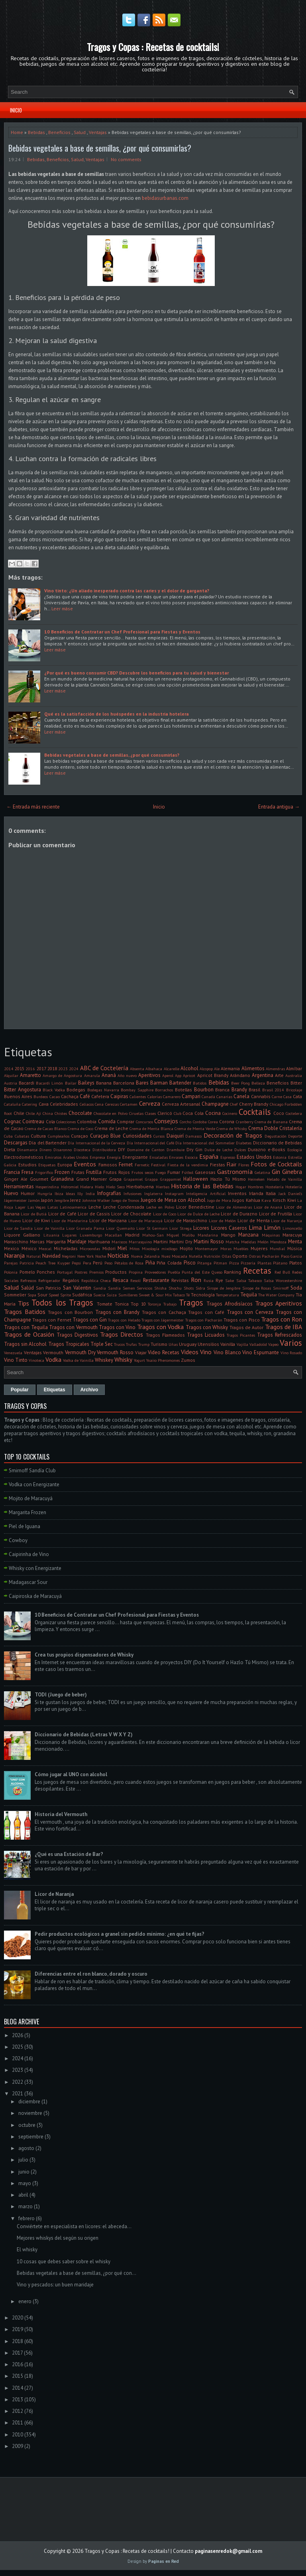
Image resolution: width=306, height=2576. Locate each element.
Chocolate (80, 1113)
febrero (26, 2218)
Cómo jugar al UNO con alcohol (71, 1774)
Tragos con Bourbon (70, 1312)
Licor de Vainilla (49, 1228)
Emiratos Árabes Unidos (66, 1157)
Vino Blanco (227, 1352)
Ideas (70, 1193)
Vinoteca (36, 1360)
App (178, 1075)
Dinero (45, 1149)
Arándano (240, 1075)
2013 (17, 2399)
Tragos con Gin (90, 1319)
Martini (160, 1242)
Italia (271, 1193)
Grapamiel (133, 1179)
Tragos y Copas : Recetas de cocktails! (153, 46)
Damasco (193, 1136)
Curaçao (79, 1136)
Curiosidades (137, 1135)
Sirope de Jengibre (223, 1288)
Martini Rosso (209, 1241)
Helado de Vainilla (284, 1179)
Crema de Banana (271, 1121)
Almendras (275, 1068)
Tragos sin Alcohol (25, 1344)
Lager (20, 1207)
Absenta (137, 1068)
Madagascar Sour (28, 1582)
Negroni (69, 1256)
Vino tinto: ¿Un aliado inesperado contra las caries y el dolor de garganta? (126, 591)
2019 (17, 2329)
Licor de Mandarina (69, 1220)
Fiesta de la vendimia (187, 1165)
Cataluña (12, 1104)
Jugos (238, 1200)
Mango (228, 1235)
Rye (219, 1280)
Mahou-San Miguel (160, 1235)
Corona (226, 1121)
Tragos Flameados (165, 1335)
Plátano (280, 1263)
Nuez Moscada (174, 1256)
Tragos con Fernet (51, 1320)
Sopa (31, 1295)
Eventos (85, 1164)
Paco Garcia (291, 1256)
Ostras (255, 1256)
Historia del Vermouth (61, 1814)
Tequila (248, 1294)
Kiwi (291, 1200)
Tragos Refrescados (279, 1334)
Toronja (154, 1304)
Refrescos (28, 1280)
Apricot (189, 1075)
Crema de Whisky (231, 1128)
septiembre (30, 2136)
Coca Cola (193, 1113)
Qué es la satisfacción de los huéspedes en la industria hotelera (116, 714)
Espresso (227, 1157)
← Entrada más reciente (33, 806)
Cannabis (261, 1096)
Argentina (262, 1075)
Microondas (90, 1248)
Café (85, 1096)
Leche (94, 1207)
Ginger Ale (15, 1179)
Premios (96, 1272)
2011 (17, 2422)
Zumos (188, 1360)
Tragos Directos (121, 1334)
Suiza (111, 1295)
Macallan (113, 1235)
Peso (108, 1263)
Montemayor (206, 1248)
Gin (276, 1172)
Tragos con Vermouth (73, 1327)
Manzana (248, 1234)
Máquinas (271, 1235)
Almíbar (294, 1068)
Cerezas (112, 1104)
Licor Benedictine (195, 1207)
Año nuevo (127, 1075)
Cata (297, 1096)
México (29, 1248)
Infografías (109, 1193)
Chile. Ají (33, 1113)
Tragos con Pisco (241, 1320)
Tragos (191, 1302)
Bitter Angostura (22, 1089)
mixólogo (169, 1248)
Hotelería (293, 1186)
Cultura (38, 1136)
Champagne (215, 1104)
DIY (121, 1149)
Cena (99, 1104)
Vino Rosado (291, 1352)
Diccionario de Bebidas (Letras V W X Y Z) (84, 1734)
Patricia (27, 1263)
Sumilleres (127, 1295)
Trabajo (170, 1304)
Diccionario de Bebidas (277, 1143)
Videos (189, 1352)
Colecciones (66, 1121)
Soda (296, 1287)
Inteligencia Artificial (205, 1193)
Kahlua (253, 1200)
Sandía (114, 1288)
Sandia (99, 1288)
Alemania (230, 1068)
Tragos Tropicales (68, 1344)
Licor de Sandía (18, 1228)
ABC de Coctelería (104, 1068)
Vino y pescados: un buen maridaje (55, 2284)
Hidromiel (69, 1186)
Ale (217, 1068)
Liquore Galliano (22, 1235)
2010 (17, 2434)
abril (23, 2194)
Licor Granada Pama (85, 1228)
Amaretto (30, 1075)
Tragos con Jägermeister (162, 1320)
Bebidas (36, 132)
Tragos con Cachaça (164, 1312)
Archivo (89, 1390)
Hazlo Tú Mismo (228, 1179)
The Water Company (276, 1295)
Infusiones (132, 1193)
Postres (81, 1272)
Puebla (174, 1272)
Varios (291, 1342)
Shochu (175, 1288)
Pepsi (76, 1263)
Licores (201, 1228)
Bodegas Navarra (103, 1090)
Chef (233, 1104)
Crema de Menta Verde (195, 1128)
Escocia (191, 1157)
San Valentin (77, 1287)
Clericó (164, 1113)
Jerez (75, 1200)
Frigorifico (44, 1172)
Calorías (154, 1096)
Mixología (150, 1248)
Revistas (180, 1280)
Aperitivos (149, 1075)
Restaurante (156, 1280)
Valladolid (258, 1344)
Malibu (188, 1235)
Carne (277, 1096)
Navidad (51, 1255)
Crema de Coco (80, 1128)
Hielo (99, 1186)
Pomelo (27, 1272)
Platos (295, 1263)
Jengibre (62, 1200)
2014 (9, 1068)
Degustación (275, 1136)
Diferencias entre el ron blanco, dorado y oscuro (91, 1973)
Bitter (296, 1083)
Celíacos (87, 1104)
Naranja (14, 1255)
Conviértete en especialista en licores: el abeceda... (74, 2226)
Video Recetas (163, 1352)
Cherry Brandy (253, 1104)
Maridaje (76, 1241)
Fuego (160, 1172)
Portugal (65, 1272)
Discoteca (82, 1149)
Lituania (51, 1235)
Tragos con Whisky (207, 1327)
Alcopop (206, 1068)
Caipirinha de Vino (29, 1554)
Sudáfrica (82, 1295)
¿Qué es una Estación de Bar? (69, 1854)
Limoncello (292, 1228)
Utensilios (208, 1344)
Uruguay (187, 1344)
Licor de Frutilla (275, 1214)
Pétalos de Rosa (128, 1263)
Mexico (11, 1248)
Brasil (254, 1090)
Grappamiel (170, 1179)
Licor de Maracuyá (145, 1220)
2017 (41, 1068)
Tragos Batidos (24, 1312)
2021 (17, 2093)
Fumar (173, 1172)
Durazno (257, 1149)
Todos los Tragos (62, 1302)
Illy (80, 1193)
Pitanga (204, 1263)
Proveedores (155, 1272)
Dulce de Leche (218, 1149)
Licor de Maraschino (186, 1220)
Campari (191, 1096)
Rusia (209, 1280)
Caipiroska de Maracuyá (35, 1596)
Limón (272, 1227)
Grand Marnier (91, 1179)
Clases (150, 1113)
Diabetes (243, 1143)
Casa (287, 1096)
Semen (129, 1288)
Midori (109, 1248)
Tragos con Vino (117, 1327)
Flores (243, 1165)
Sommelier (15, 1295)
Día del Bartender (48, 1143)
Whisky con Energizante (35, 1568)
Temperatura (227, 1295)
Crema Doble (263, 1128)
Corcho (185, 1121)
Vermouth (53, 1352)
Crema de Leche (111, 1128)
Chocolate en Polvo (111, 1113)
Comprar (125, 1121)
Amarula (92, 1075)
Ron (196, 1280)
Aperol (167, 1075)
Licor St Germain (152, 1228)
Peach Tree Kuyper (52, 1263)
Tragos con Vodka (160, 1327)
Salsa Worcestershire (283, 1280)
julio (23, 2159)
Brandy (239, 1089)
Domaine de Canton (145, 1149)
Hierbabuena (140, 1186)
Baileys (86, 1082)
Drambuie (175, 1149)
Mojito (186, 1248)
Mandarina (208, 1235)
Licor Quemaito (120, 1228)
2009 (17, 2446)
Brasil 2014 (273, 1090)
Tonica (122, 1304)
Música (294, 1248)
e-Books (276, 1149)
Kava (266, 1200)
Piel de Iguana (24, 1526)
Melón (263, 1242)
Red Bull (282, 1272)
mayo (24, 2183)
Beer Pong (240, 1083)
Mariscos (119, 1242)
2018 (52, 1068)
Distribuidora (104, 1149)
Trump (143, 1344)
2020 (17, 2317)
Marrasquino (140, 1242)
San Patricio (48, 1288)
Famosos (107, 1165)
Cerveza (149, 1103)
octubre (26, 2125)
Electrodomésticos (23, 1157)
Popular (20, 1390)
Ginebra (292, 1172)
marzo (25, 2206)
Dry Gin (194, 1149)
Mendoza (278, 1242)
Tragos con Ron (281, 1319)
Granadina (62, 1179)
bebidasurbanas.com (165, 198)
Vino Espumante (260, 1352)
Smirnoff (280, 1288)
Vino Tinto (15, 1360)
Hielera (86, 1186)
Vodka (53, 1359)
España (208, 1156)
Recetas (257, 1270)
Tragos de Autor (247, 1327)
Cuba (8, 1136)
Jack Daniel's (290, 1193)
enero (24, 2301)
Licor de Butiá (34, 1214)
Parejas (11, 1263)
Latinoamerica (73, 1207)
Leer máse (62, 608)
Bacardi (26, 1083)
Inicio (16, 110)
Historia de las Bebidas (202, 1186)
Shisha (160, 1288)
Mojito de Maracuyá (31, 1498)
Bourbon (204, 1089)
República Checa (96, 1280)
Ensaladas (158, 1157)
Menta (295, 1241)
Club (177, 1113)
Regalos (71, 1280)
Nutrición (212, 1256)
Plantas (264, 1263)
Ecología (294, 1149)
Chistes (61, 1113)
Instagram (174, 1193)
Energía (114, 1157)
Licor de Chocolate (131, 1214)
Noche (100, 1256)
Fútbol (187, 1172)
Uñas (173, 1344)
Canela (241, 1096)
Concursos (144, 1121)
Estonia (279, 1157)
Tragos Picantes (241, 1335)
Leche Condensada (124, 1207)
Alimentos (253, 1068)
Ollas (226, 1256)
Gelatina (262, 1172)
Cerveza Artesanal (181, 1104)
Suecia (99, 1295)
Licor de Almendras (234, 1207)
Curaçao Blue (105, 1135)
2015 (19, 1068)
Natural (33, 1256)
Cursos (159, 1136)
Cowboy (18, 1540)
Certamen (128, 1104)
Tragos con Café (206, 1312)
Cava (44, 1104)
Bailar (70, 1083)
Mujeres (259, 1248)
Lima (255, 1227)
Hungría (44, 1193)
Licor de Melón (222, 1220)
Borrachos (164, 1090)
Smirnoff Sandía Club (32, 1470)
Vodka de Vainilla (78, 1360)
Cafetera (100, 1096)
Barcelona (123, 1083)
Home (17, 132)
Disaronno (62, 1149)
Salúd (27, 1287)
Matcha (232, 1242)
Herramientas (19, 1186)
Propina (136, 1272)
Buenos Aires (18, 1096)
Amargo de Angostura (62, 1075)
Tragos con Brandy (117, 1312)
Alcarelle (171, 1068)
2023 (63, 1068)
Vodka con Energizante (34, 1484)
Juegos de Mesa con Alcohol (173, 1200)
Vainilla (227, 1344)
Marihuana (99, 1242)
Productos (116, 1272)
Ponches (46, 1272)
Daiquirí (175, 1135)
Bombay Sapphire (137, 1090)
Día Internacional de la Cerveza (96, 1143)
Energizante (135, 1157)
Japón (47, 1200)
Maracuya (292, 1235)
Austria (10, 1083)
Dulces (240, 1149)
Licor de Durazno (239, 1214)
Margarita (56, 1242)
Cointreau (33, 1121)
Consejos (166, 1121)
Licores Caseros (229, 1228)
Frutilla (94, 1172)
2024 (73, 1068)
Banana (104, 1083)
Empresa (97, 1157)
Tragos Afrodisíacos (229, 1303)
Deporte (295, 1136)
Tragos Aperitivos (278, 1303)
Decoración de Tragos (233, 1135)
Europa (64, 1165)
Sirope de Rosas (256, 1288)
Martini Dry (180, 1242)
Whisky (123, 1359)
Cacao (54, 1096)
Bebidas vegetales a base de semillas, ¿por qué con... (76, 2273)
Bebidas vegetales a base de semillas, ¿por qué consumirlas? (99, 148)
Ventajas (98, 132)
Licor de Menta (253, 1220)
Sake (229, 1280)
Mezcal (45, 1248)
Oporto (239, 1256)
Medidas (248, 1242)
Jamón (34, 1200)
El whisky (27, 2249)
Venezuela (13, 1352)
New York (85, 1256)
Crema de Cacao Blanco (46, 1128)
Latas (52, 1207)
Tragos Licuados (206, 1334)
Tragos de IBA (283, 1327)
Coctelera (294, 1113)
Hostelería (274, 1186)
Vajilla (242, 1344)
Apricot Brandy (212, 1075)
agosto (26, 2148)
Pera (87, 1263)
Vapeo (273, 1344)
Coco (278, 1113)
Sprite (65, 1295)
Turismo (159, 1344)
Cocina (213, 1113)
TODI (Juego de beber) (61, 1694)
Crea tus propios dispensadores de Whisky (84, 1654)
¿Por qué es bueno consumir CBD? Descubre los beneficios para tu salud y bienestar (136, 673)
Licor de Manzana (108, 1220)
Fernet (126, 1164)
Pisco (190, 1262)
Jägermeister (15, 1200)
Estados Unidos (254, 1157)
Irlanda (256, 1193)
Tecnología (203, 1295)
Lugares (69, 1235)
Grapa (115, 1179)
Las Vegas (36, 1207)
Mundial (277, 1248)
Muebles (240, 1248)
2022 (17, 2082)
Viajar (141, 1352)
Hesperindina (47, 1186)
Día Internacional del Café (150, 1143)
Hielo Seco (115, 1186)
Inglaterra (153, 1193)
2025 (17, 2046)
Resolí (135, 1280)
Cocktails (255, 1112)
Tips (23, 1303)
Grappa (151, 1179)
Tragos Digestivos (77, 1334)
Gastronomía (235, 1172)
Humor (28, 1193)
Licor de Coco (164, 1214)
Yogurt (139, 1360)
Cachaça (69, 1096)
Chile (19, 1113)
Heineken (256, 1179)
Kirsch (279, 1200)
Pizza (234, 1263)
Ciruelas (136, 1113)
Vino (206, 1352)
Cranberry (244, 1121)
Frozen (62, 1172)
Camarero (171, 1096)
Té (188, 1295)
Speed (54, 1295)
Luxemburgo (91, 1235)
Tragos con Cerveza (250, 1312)
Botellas (183, 1090)
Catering (29, 1104)
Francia (12, 1172)
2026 (17, 2035)
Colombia (86, 1121)
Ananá (109, 1075)
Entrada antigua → (279, 806)
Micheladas (66, 1248)
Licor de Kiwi (36, 1220)
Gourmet (39, 1179)
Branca (222, 1090)
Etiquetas (46, 1165)
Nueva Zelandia (145, 1256)
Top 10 (138, 1304)
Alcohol (189, 1068)
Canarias (224, 1096)
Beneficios (59, 132)
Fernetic (142, 1165)
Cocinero (229, 1113)
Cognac (12, 1121)
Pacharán (270, 1256)
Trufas (131, 1344)
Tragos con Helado (124, 1320)
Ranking (232, 1272)
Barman (159, 1082)
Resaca (120, 1280)
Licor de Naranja (286, 1220)
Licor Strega (180, 1228)
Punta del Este (195, 1272)
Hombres (255, 1186)
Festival (158, 1165)
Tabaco (179, 1295)
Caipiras (119, 1096)
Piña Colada (169, 1263)
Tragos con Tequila (26, 1327)
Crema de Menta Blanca (151, 1128)
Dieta (9, 1149)
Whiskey (104, 1360)
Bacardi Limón (49, 1083)
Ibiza (59, 1193)
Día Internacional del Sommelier (205, 1143)
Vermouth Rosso (115, 1352)
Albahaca (153, 1068)
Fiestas (217, 1165)
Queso (217, 1272)
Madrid (132, 1235)
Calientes (137, 1096)
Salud (80, 132)
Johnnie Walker (96, 1200)
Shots (189, 1288)
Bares (142, 1082)
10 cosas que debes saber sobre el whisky (63, 2261)
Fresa (27, 1172)
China (48, 1113)
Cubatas (22, 1136)
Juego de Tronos (125, 1200)
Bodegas (76, 1090)
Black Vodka (54, 1090)
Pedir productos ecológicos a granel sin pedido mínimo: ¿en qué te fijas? (119, 1934)
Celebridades (64, 1104)
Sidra (200, 1288)
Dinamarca (27, 1149)
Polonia (11, 1272)
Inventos (237, 1193)
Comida (107, 1121)
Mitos (134, 1248)
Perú (97, 1263)
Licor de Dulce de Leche (198, 1214)
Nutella (195, 1256)
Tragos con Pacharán (203, 1320)
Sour (42, 1295)
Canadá (208, 1096)
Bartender (180, 1082)
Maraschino (16, 1242)
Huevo (11, 1193)
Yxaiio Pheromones (163, 1360)
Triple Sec (101, 1344)
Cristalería (290, 1128)
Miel (122, 1248)
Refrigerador (49, 1280)
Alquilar (11, 1075)
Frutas (77, 1172)
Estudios (27, 1165)
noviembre (30, 2113)
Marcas (37, 1242)
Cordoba (200, 1121)
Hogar (240, 1186)
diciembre (29, 2101)
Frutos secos (142, 1172)
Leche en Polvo (160, 1207)
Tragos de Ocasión (29, 1334)
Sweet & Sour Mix (155, 1295)
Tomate (104, 1304)
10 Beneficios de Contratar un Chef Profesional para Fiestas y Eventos (122, 632)
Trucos (119, 1344)
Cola (50, 1121)
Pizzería (248, 1263)
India (90, 1193)
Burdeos (40, 1096)
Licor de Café (62, 1214)
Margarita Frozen (27, 1512)
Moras (225, 1248)
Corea (213, 1121)
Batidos (199, 1083)
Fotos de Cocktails (276, 1164)
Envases (176, 1157)
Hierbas (162, 1186)
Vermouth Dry (80, 1352)
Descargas (15, 1142)
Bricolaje (294, 1090)
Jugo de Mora (219, 1200)
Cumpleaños (58, 1136)
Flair (231, 1164)
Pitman (220, 1263)
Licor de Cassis (94, 1214)
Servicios (144, 1288)
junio (23, 2171)
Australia (293, 1075)
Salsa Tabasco (249, 1280)
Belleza (258, 1083)
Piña (150, 1262)
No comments (126, 159)
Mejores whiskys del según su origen (57, 2238)
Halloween (195, 1179)
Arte (279, 1075)
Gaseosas (205, 1172)
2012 (17, 2411)
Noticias (118, 1255)
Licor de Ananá (268, 1207)
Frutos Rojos (116, 1172)
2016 (30, 1068)
